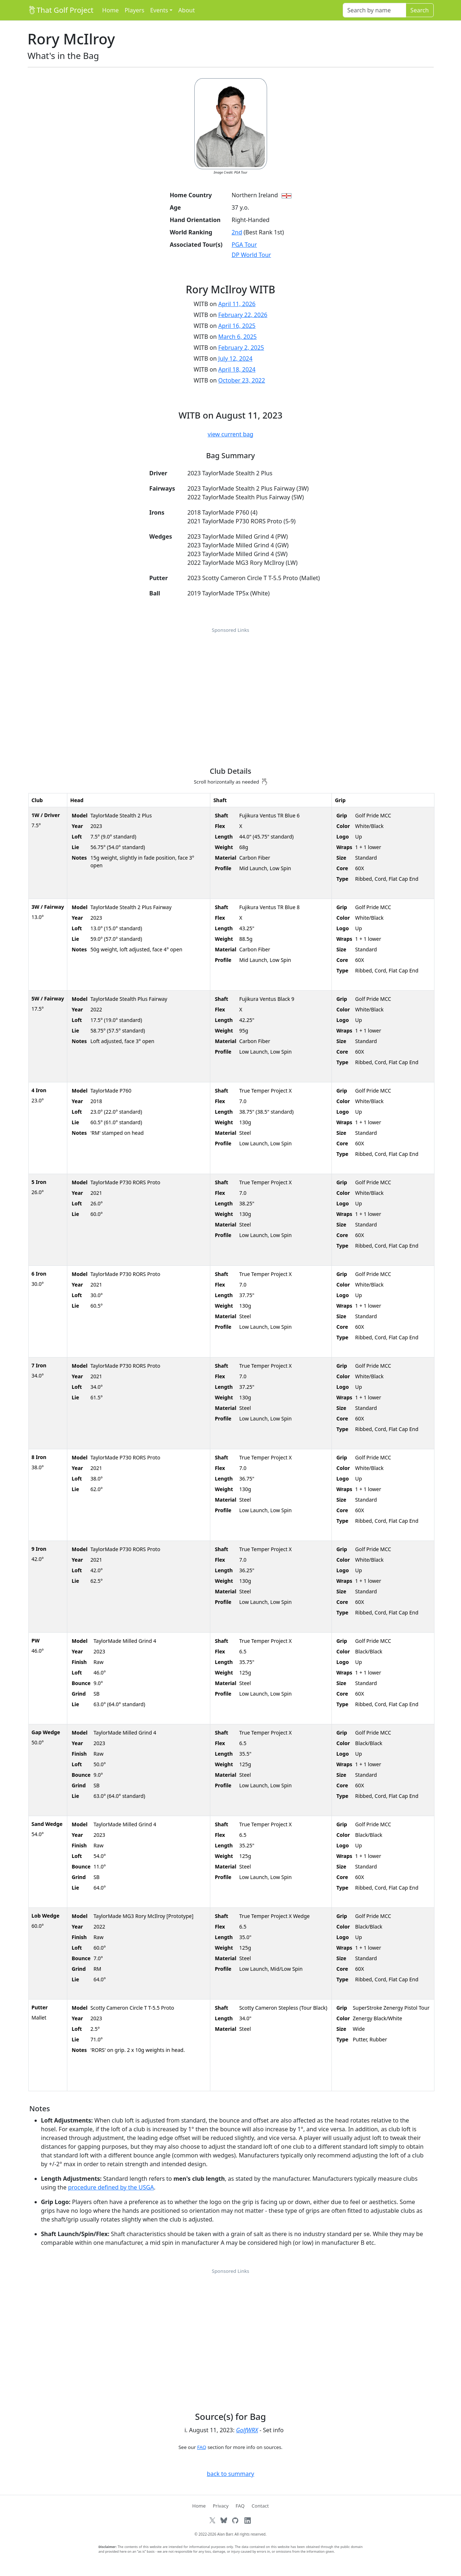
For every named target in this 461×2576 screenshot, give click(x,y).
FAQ (201, 2447)
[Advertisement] (231, 689)
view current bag (231, 434)
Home (110, 10)
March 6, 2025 (237, 337)
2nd (236, 232)
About (186, 10)
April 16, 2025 (236, 326)
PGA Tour (244, 245)
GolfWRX (247, 2430)
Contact (260, 2505)
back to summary (230, 2474)
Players (134, 10)
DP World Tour (251, 255)
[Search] (374, 10)
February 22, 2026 (242, 315)
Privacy (220, 2505)
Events (159, 10)
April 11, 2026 (236, 304)
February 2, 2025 (241, 348)
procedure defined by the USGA (111, 2187)
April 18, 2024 (236, 369)
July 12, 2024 (235, 358)
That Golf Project (61, 10)
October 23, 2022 (241, 380)
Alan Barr (225, 2534)
